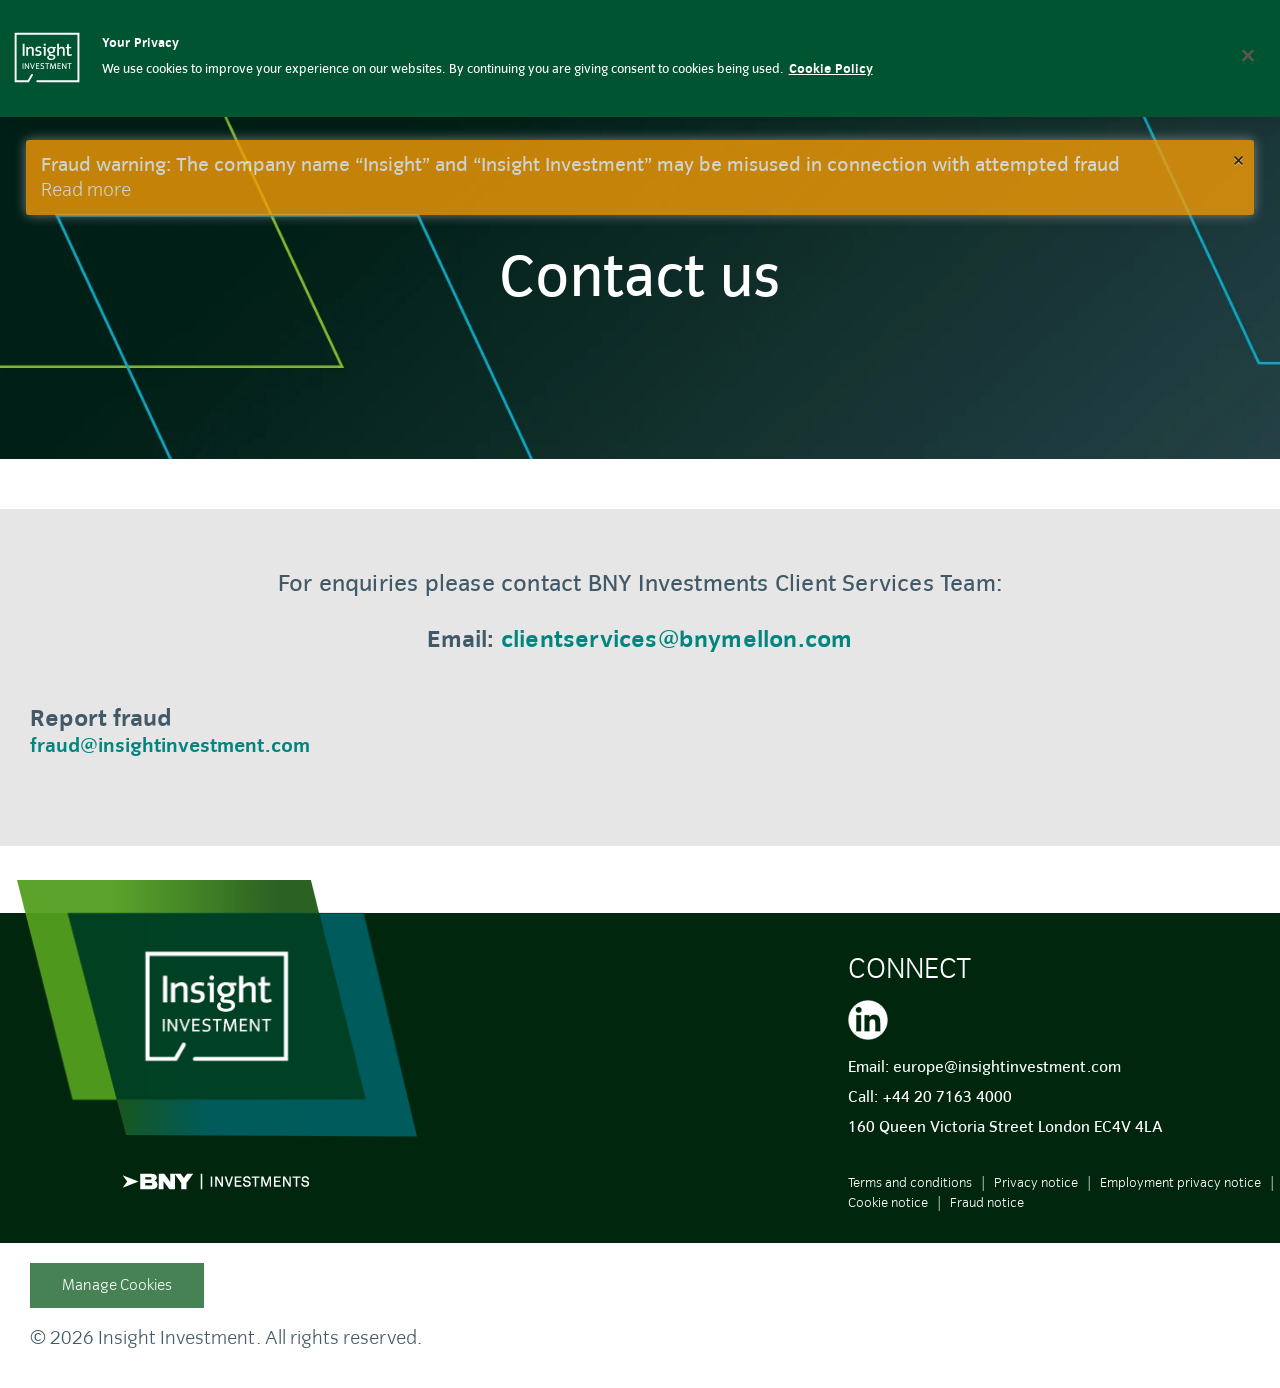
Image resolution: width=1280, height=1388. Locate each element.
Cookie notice (888, 1202)
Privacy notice (1036, 1182)
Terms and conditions (910, 1182)
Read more (86, 190)
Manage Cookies (117, 1285)
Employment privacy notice (1180, 1182)
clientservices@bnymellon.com (677, 639)
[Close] (1248, 55)
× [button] (1238, 159)
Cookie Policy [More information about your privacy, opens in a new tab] (831, 69)
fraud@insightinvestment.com (170, 745)
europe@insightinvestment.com (1007, 1067)
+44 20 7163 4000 (947, 1097)
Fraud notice (987, 1202)
